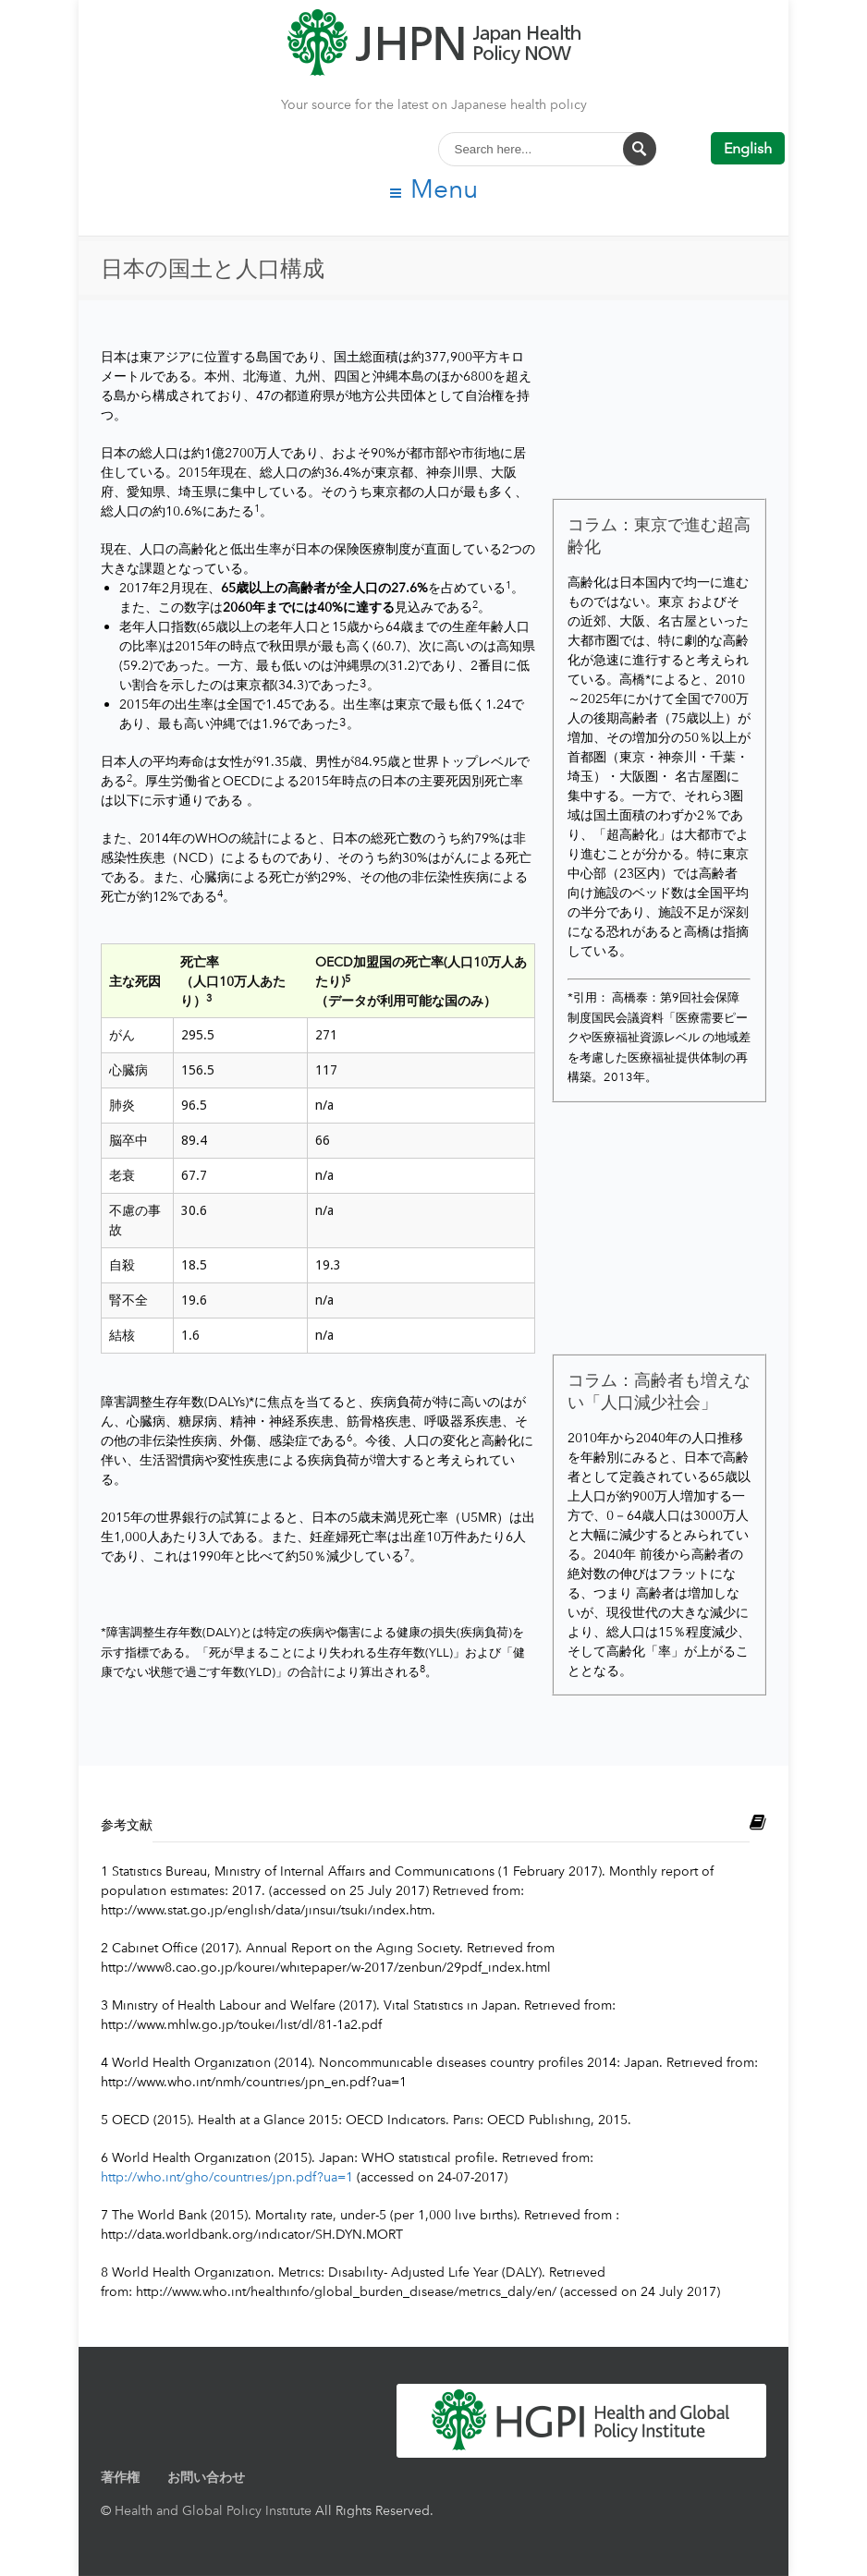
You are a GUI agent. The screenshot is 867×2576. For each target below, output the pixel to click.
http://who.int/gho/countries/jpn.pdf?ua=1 (227, 2176)
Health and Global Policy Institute (213, 2510)
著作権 (120, 2477)
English (748, 148)
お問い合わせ (206, 2477)
